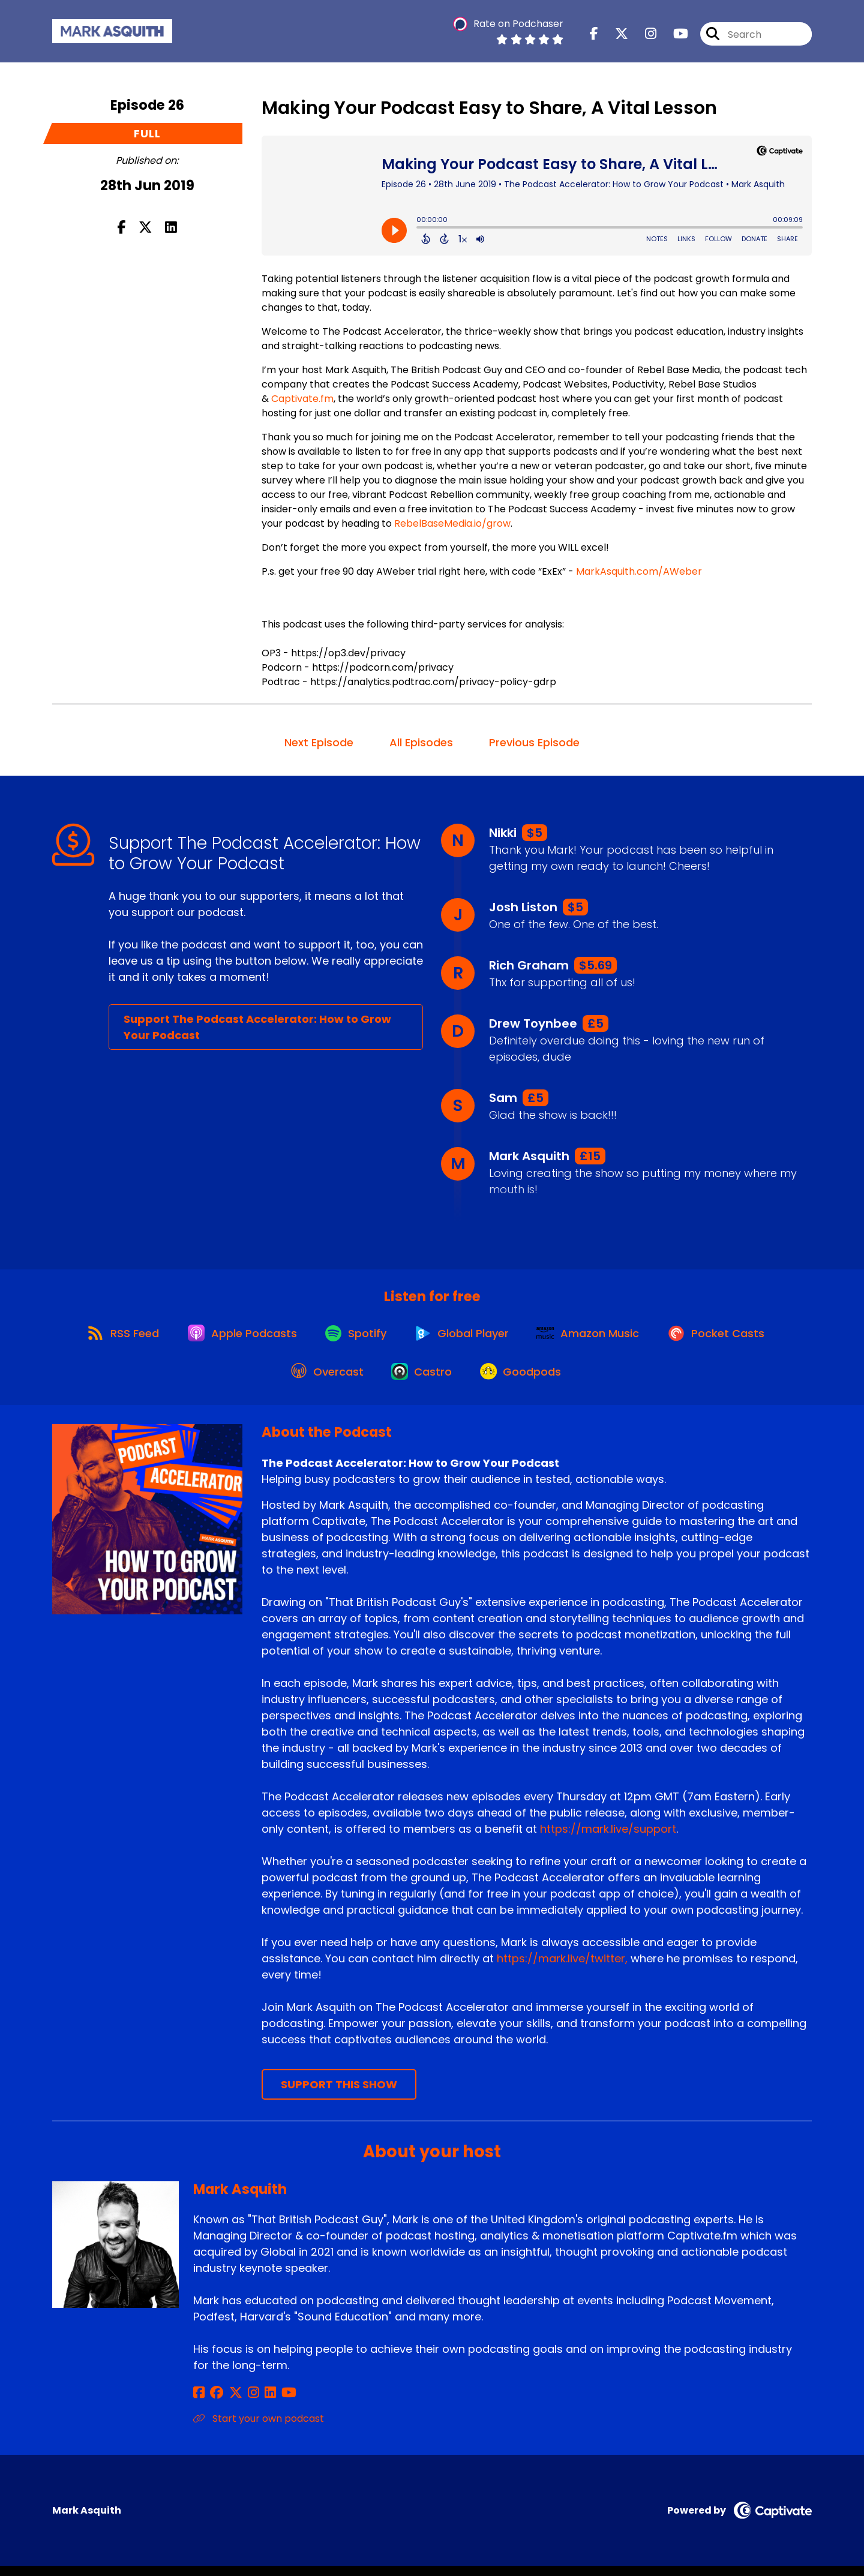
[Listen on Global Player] (464, 1337)
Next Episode (318, 742)
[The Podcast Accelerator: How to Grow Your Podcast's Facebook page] (594, 35)
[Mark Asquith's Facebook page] (199, 2403)
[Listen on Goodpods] (525, 1380)
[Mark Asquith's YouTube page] (273, 2403)
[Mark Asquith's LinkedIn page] (257, 2403)
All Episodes (421, 742)
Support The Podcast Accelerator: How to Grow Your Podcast (257, 1027)
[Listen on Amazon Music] (595, 1337)
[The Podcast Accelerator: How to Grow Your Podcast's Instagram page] (643, 35)
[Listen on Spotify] (354, 1337)
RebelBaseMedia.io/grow (452, 523)
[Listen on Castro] (422, 1380)
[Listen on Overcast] (323, 1380)
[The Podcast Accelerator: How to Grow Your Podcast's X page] (614, 35)
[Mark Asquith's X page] (229, 2403)
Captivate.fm (302, 399)
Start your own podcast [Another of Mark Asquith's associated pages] (258, 2429)
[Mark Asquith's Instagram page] (244, 2403)
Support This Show (339, 2094)
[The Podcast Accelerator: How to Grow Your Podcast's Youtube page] (673, 35)
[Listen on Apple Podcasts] (237, 1337)
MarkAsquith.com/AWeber (639, 571)
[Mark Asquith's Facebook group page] (213, 2403)
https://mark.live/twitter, (562, 1968)
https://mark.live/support (608, 1839)
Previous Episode (534, 742)
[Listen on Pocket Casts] (726, 1337)
